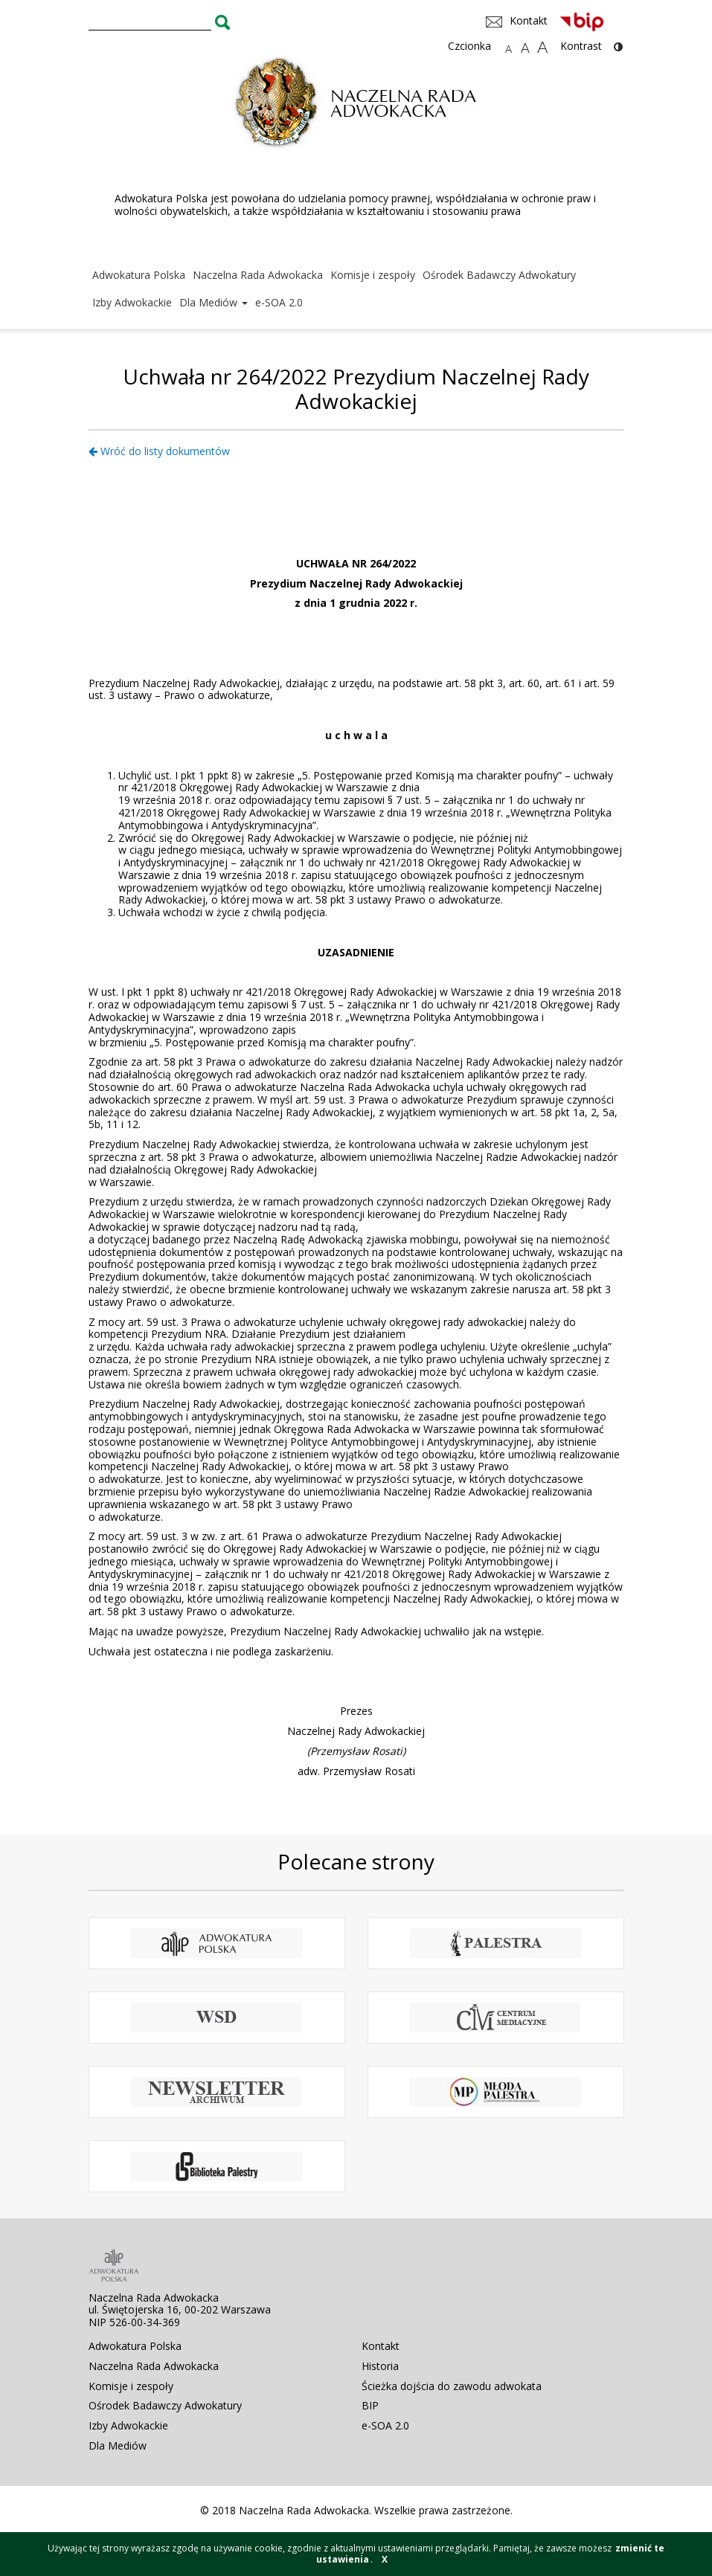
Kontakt (381, 2346)
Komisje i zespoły (372, 275)
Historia (380, 2366)
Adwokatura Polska (138, 275)
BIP (370, 2405)
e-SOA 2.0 (279, 302)
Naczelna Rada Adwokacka (258, 275)
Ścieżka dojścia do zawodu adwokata (452, 2386)
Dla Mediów (213, 302)
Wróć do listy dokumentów (159, 451)
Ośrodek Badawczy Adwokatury (499, 275)
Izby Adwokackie (132, 302)
